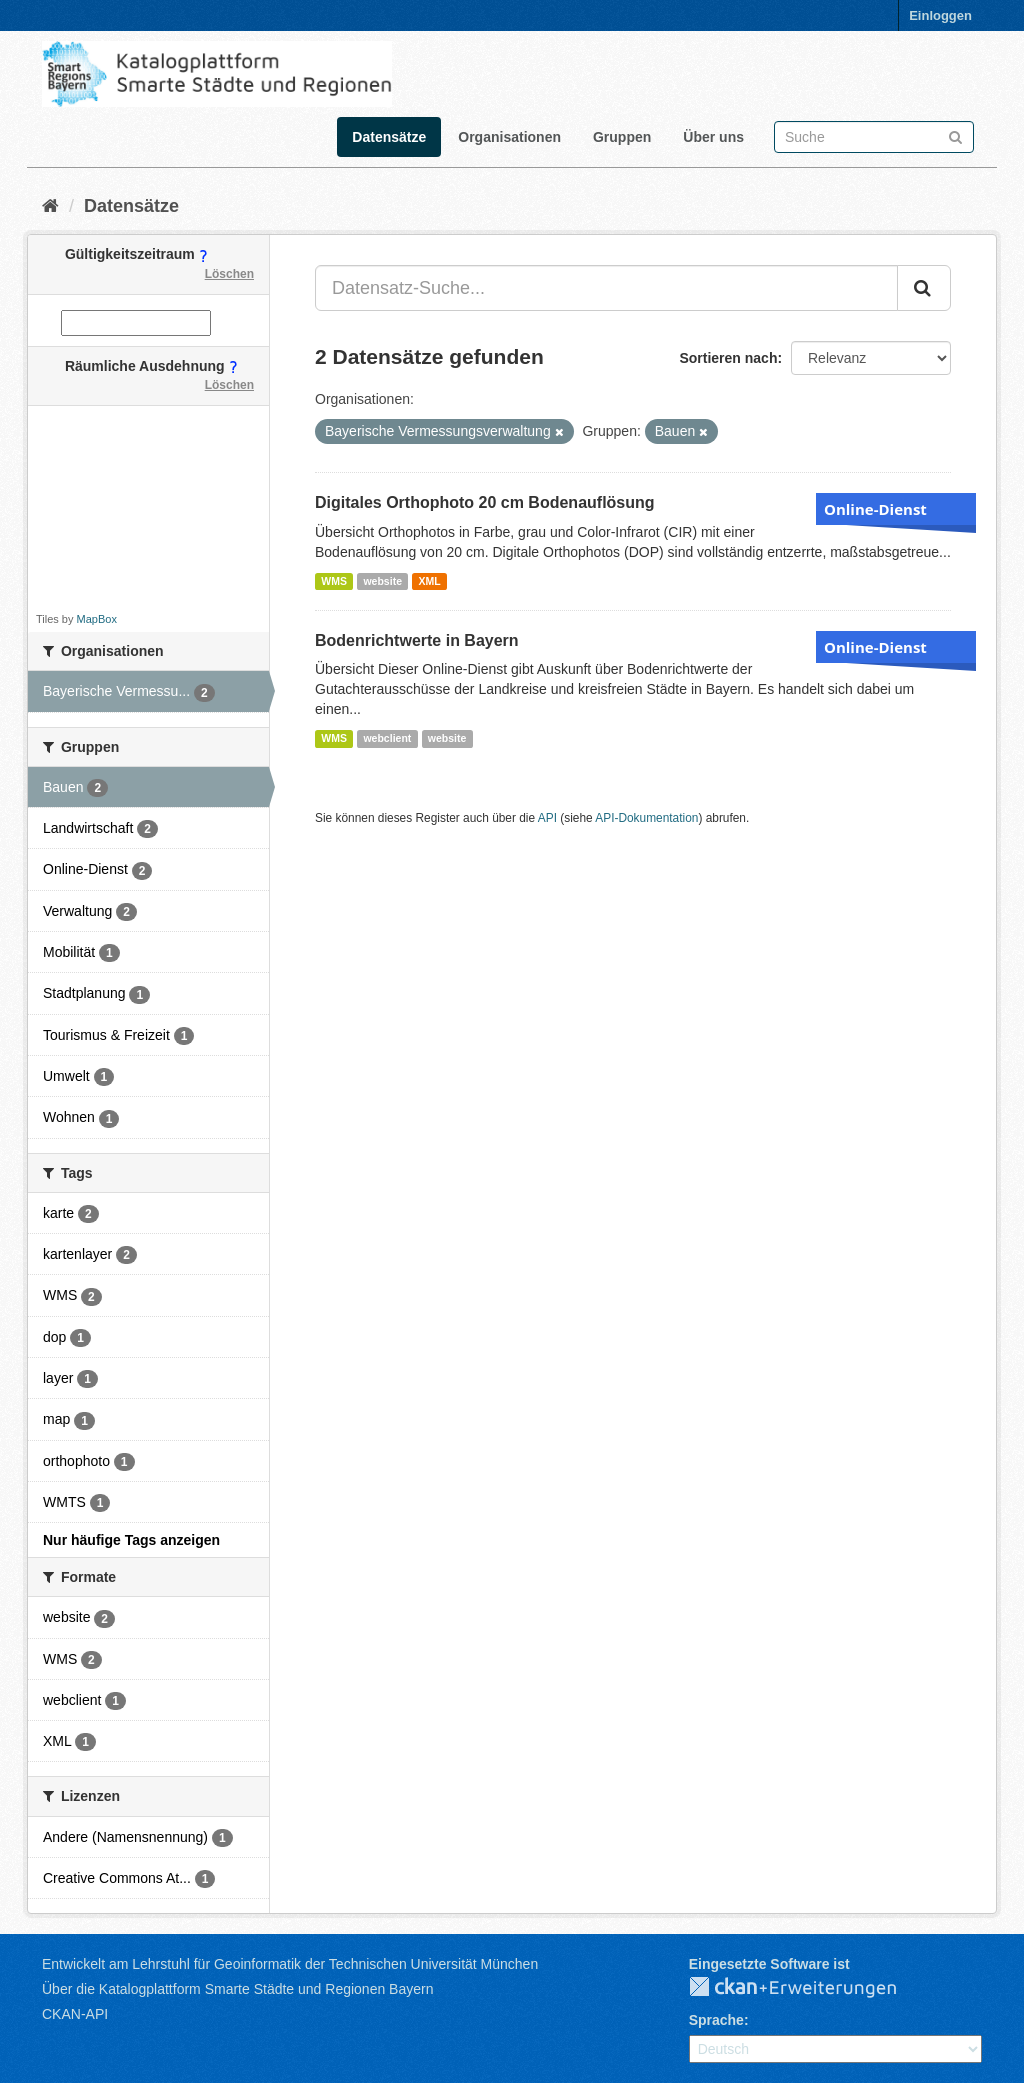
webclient (387, 738)
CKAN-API (75, 2014)
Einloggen (940, 15)
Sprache (716, 2020)
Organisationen (509, 137)
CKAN (809, 1988)
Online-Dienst (875, 509)
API (547, 818)
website (382, 581)
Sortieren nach (728, 358)
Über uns (713, 137)
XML (429, 581)
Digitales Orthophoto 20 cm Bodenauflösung (485, 502)
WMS (334, 581)
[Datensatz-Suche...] (606, 288)
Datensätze (389, 137)
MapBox (97, 619)
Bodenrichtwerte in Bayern (417, 640)
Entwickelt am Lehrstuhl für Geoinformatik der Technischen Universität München (290, 1964)
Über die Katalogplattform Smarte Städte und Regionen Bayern (237, 1989)
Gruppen (622, 137)
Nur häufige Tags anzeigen (131, 1540)
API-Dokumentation (646, 818)
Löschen (229, 274)
